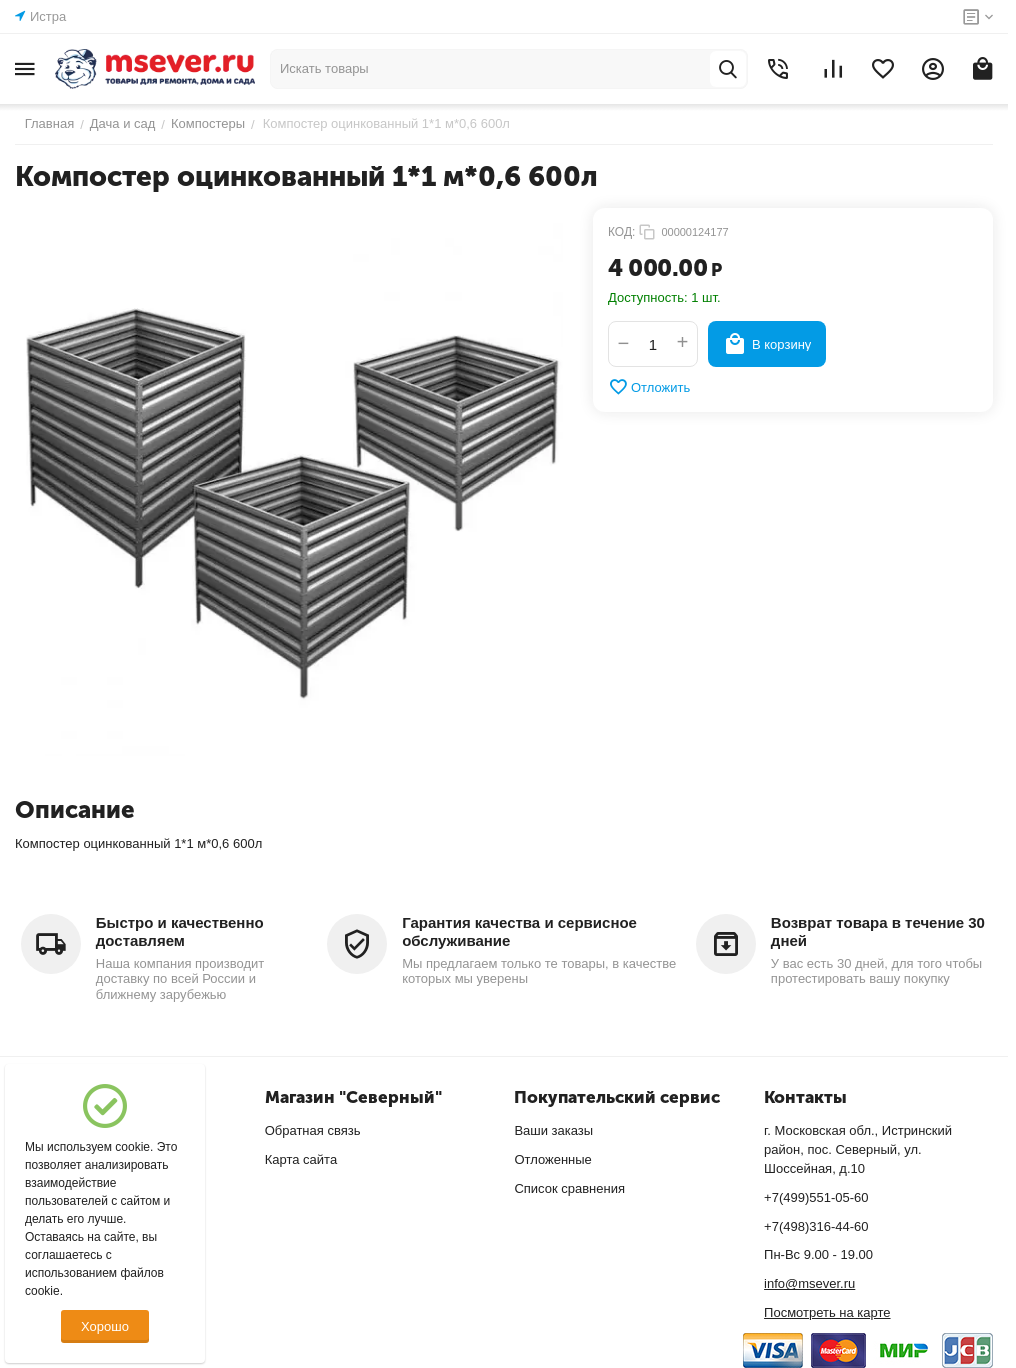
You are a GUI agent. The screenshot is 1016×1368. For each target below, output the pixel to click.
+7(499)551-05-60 (816, 1197)
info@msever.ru (809, 1283)
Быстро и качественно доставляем (180, 931)
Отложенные (552, 1159)
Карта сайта (301, 1159)
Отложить (649, 387)
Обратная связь (313, 1130)
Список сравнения (569, 1188)
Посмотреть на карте (827, 1312)
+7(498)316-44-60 (816, 1226)
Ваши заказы (553, 1130)
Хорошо (105, 1326)
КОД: (621, 232)
